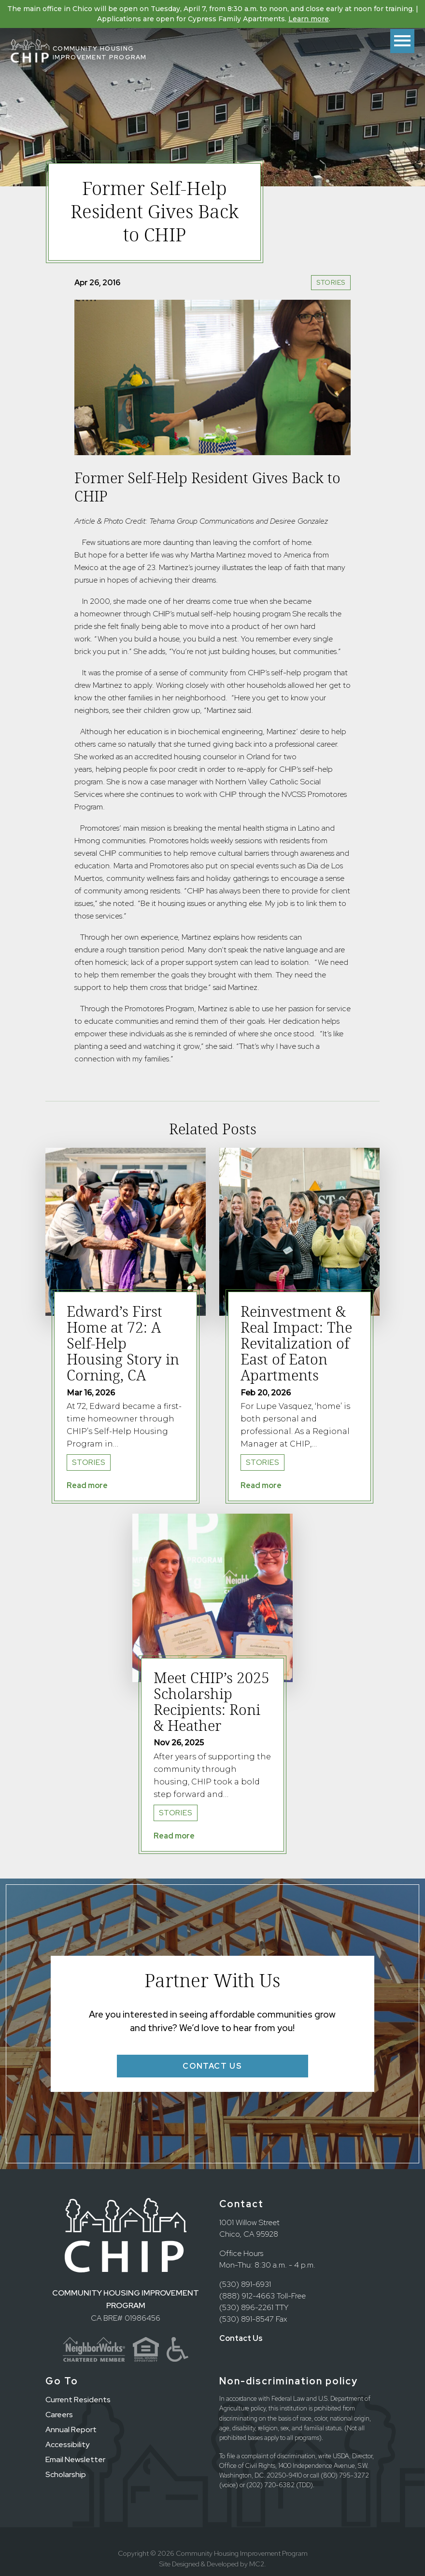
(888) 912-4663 (247, 2296)
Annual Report (71, 2429)
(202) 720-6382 (270, 2485)
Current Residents (78, 2400)
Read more (87, 1485)
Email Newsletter (75, 2459)
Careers (59, 2414)
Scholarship (65, 2474)
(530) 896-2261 (246, 2307)
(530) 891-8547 (246, 2319)
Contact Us (241, 2338)
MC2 (256, 2564)
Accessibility (67, 2444)
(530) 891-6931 (245, 2284)
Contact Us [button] (212, 2066)
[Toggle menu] (402, 41)
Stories (330, 282)
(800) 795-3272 (345, 2475)
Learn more (308, 18)
